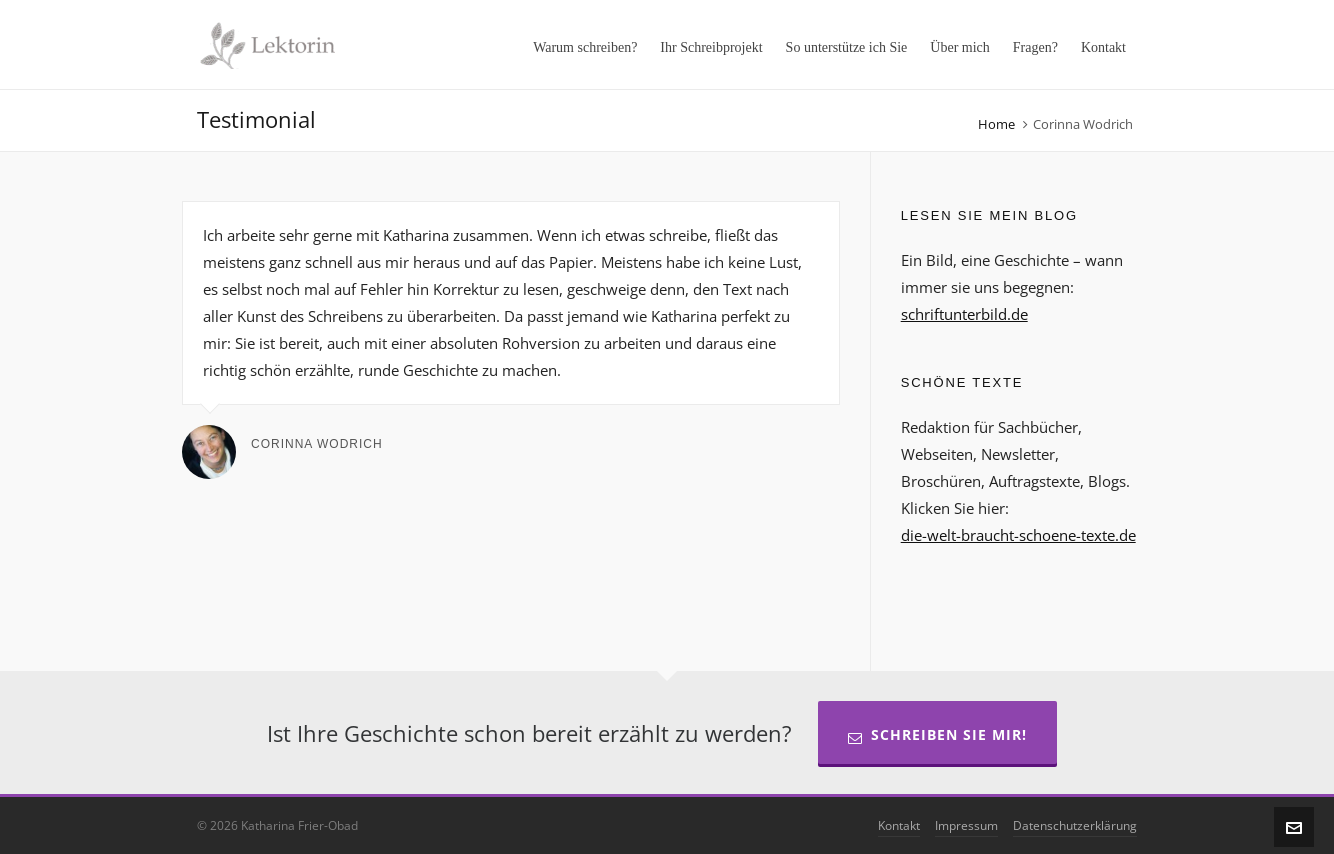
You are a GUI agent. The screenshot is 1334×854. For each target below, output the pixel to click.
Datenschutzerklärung (1075, 825)
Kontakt (899, 825)
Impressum (966, 825)
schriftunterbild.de (964, 314)
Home (996, 124)
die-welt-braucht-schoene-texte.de (1018, 535)
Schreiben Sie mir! (937, 735)
